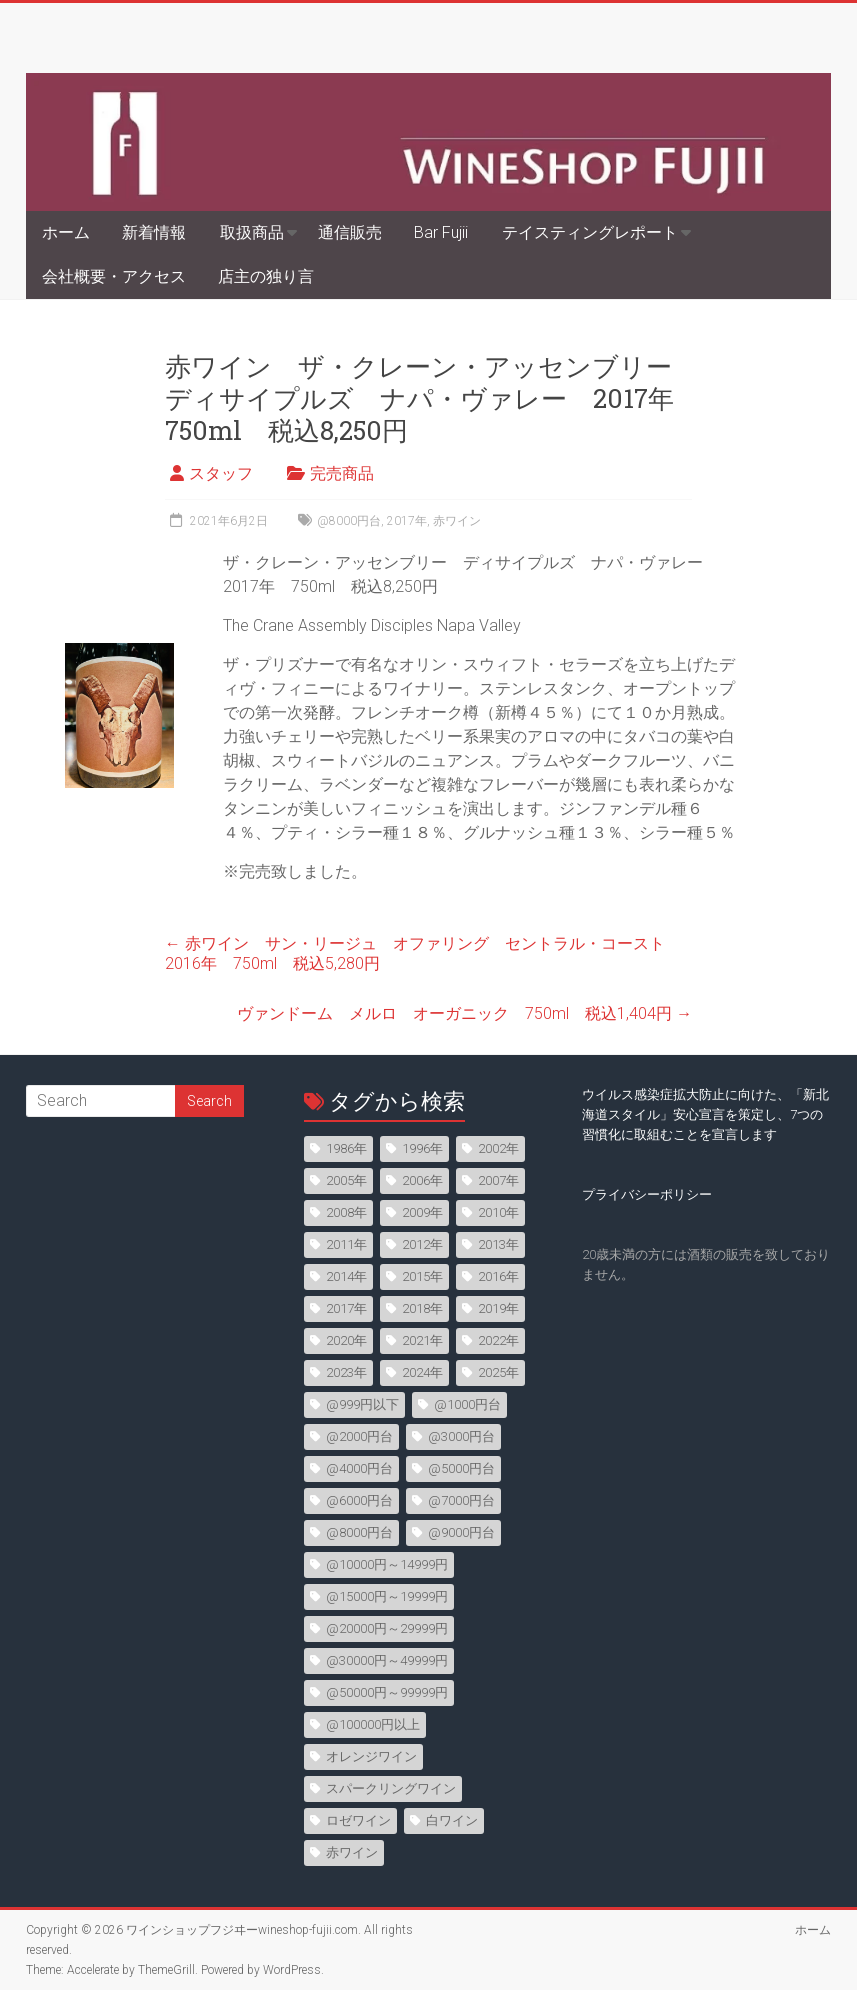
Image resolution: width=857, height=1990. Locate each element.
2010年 (498, 1212)
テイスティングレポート (590, 232)
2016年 (498, 1276)
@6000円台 (359, 1500)
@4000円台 (359, 1468)
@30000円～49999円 (387, 1660)
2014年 (346, 1276)
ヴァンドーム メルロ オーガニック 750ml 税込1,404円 (464, 1013)
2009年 (422, 1212)
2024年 (422, 1372)
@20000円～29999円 (387, 1628)
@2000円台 (359, 1436)
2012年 (422, 1244)
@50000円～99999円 (387, 1692)
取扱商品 (252, 232)
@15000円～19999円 (387, 1596)
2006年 (422, 1180)
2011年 (346, 1244)
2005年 (346, 1180)
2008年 (346, 1212)
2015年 (422, 1276)
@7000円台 (461, 1500)
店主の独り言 (266, 276)
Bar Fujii (441, 232)
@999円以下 (362, 1404)
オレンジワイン (371, 1756)
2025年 (498, 1372)
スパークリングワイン (391, 1788)
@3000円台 (461, 1436)
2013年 (498, 1244)
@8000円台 (349, 521)
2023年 (346, 1372)
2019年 (498, 1308)
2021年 (422, 1340)
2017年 (407, 521)
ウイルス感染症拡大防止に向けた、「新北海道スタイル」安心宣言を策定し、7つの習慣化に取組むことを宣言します (705, 1114)
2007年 (498, 1180)
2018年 (422, 1308)
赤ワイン (457, 521)
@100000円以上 (373, 1724)
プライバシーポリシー (647, 1194)
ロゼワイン (358, 1820)
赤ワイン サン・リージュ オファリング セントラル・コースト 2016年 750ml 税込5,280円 (423, 953)
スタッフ (221, 473)
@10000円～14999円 (387, 1564)
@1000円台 (467, 1404)
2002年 (498, 1148)
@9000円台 (461, 1532)
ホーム (66, 232)
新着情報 (154, 232)
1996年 (422, 1148)
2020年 (346, 1340)
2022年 (498, 1340)
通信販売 (350, 232)
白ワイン (452, 1820)
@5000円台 (461, 1468)
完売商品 (342, 473)
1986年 (346, 1148)
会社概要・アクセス (114, 276)
